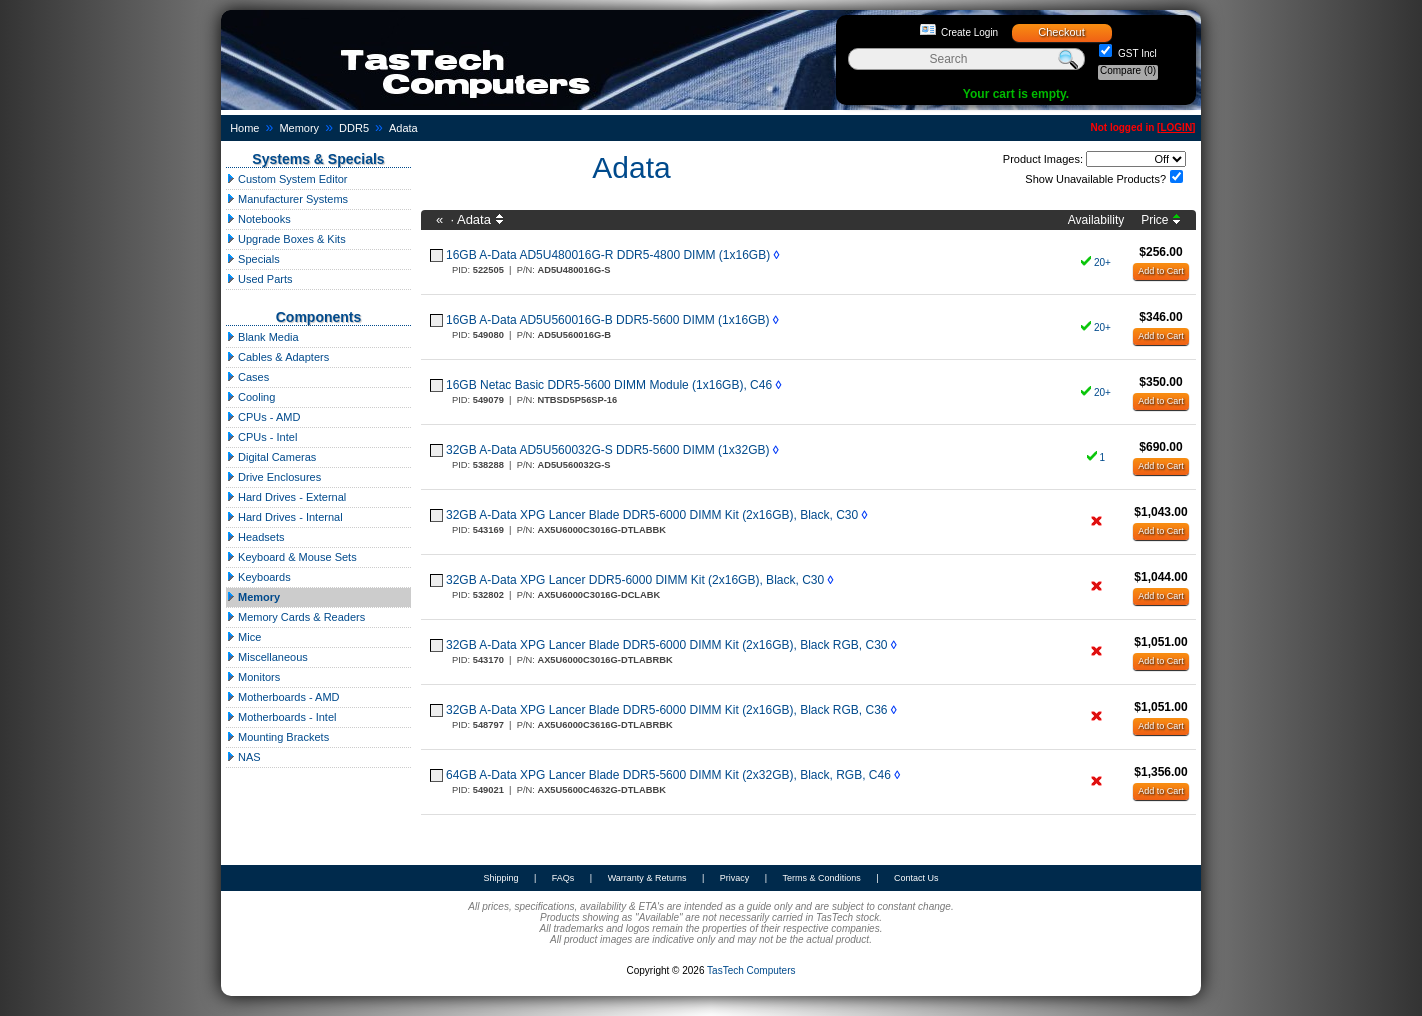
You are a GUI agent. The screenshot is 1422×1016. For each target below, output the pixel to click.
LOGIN (1176, 127)
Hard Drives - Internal (284, 517)
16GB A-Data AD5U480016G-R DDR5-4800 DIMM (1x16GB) (608, 255)
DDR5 (354, 128)
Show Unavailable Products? (1095, 179)
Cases (247, 377)
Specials (253, 259)
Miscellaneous (267, 657)
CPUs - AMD (263, 417)
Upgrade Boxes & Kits (286, 239)
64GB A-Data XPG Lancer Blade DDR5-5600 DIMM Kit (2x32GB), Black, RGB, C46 (668, 775)
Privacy (735, 878)
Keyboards (258, 577)
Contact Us (916, 878)
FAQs (563, 878)
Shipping (500, 878)
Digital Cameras (271, 457)
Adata (403, 128)
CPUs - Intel (261, 437)
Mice (243, 637)
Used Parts (259, 279)
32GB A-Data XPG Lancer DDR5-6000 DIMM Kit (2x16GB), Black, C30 (635, 580)
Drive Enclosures (273, 477)
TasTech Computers (751, 970)
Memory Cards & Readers (295, 617)
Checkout (1061, 32)
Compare (1128, 70)
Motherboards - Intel (281, 717)
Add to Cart (1161, 271)
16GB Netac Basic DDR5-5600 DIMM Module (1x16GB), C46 (609, 385)
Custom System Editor (286, 179)
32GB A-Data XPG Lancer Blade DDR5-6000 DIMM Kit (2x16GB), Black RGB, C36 (667, 710)
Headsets (255, 537)
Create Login (969, 32)
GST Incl (1136, 53)
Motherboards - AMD (283, 697)
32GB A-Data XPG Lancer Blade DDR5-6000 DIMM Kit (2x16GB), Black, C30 (652, 515)
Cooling (250, 397)
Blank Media (262, 337)
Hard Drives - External (286, 497)
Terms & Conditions (822, 878)
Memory (299, 128)
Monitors (253, 677)
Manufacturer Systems (287, 199)
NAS (243, 757)
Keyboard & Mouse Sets (291, 557)
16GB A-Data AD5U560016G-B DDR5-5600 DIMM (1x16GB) (607, 320)
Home (244, 128)
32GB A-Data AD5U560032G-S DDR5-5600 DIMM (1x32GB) (607, 450)
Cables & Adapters (277, 357)
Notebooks (258, 219)
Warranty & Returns (647, 878)
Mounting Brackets (277, 737)
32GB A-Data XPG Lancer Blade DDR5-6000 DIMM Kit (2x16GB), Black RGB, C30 (667, 645)
